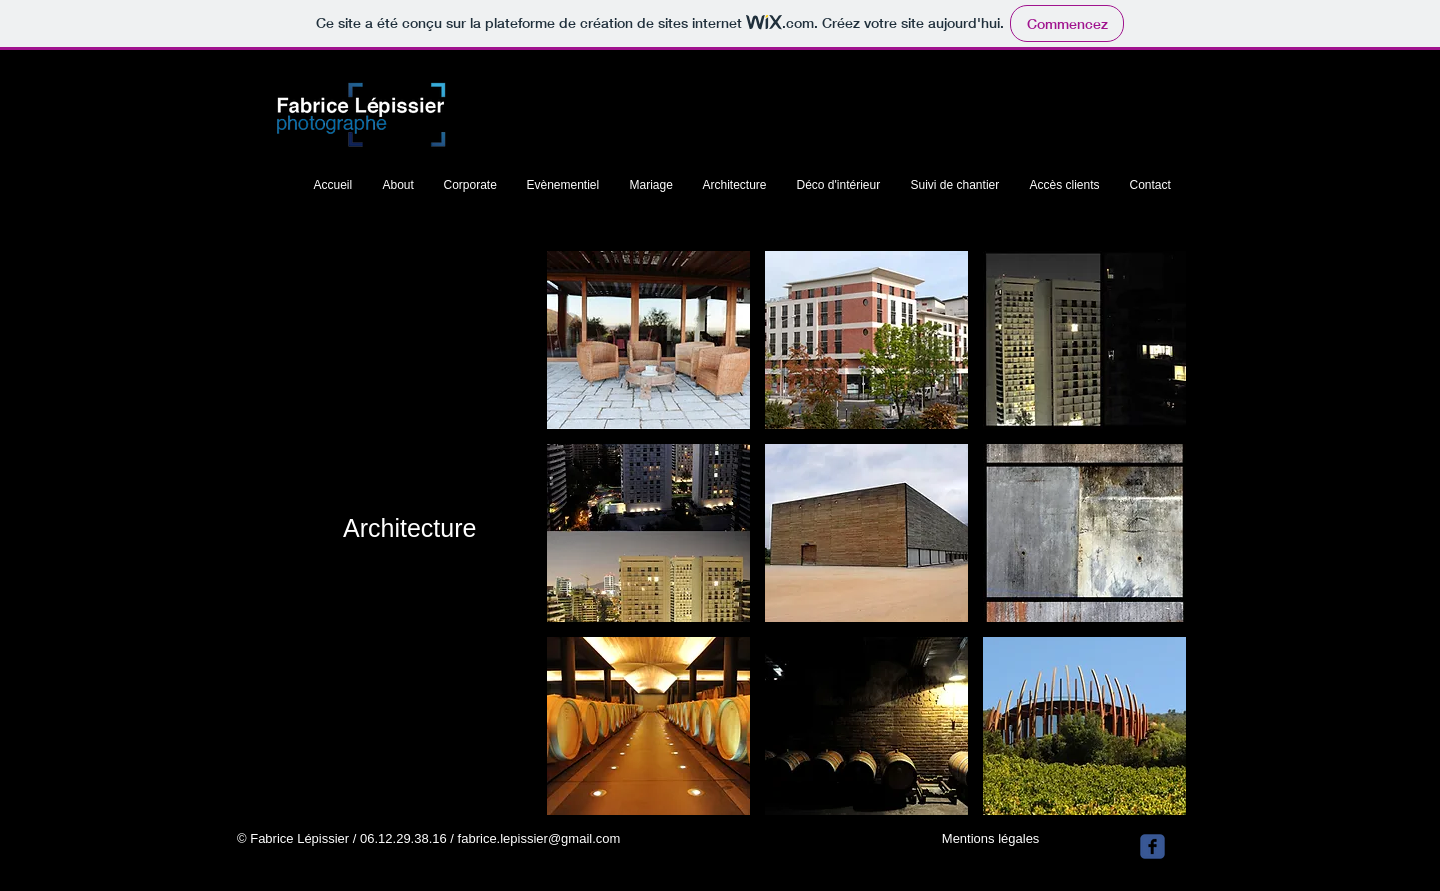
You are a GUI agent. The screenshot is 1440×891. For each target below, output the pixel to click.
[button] (648, 340)
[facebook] (1152, 846)
